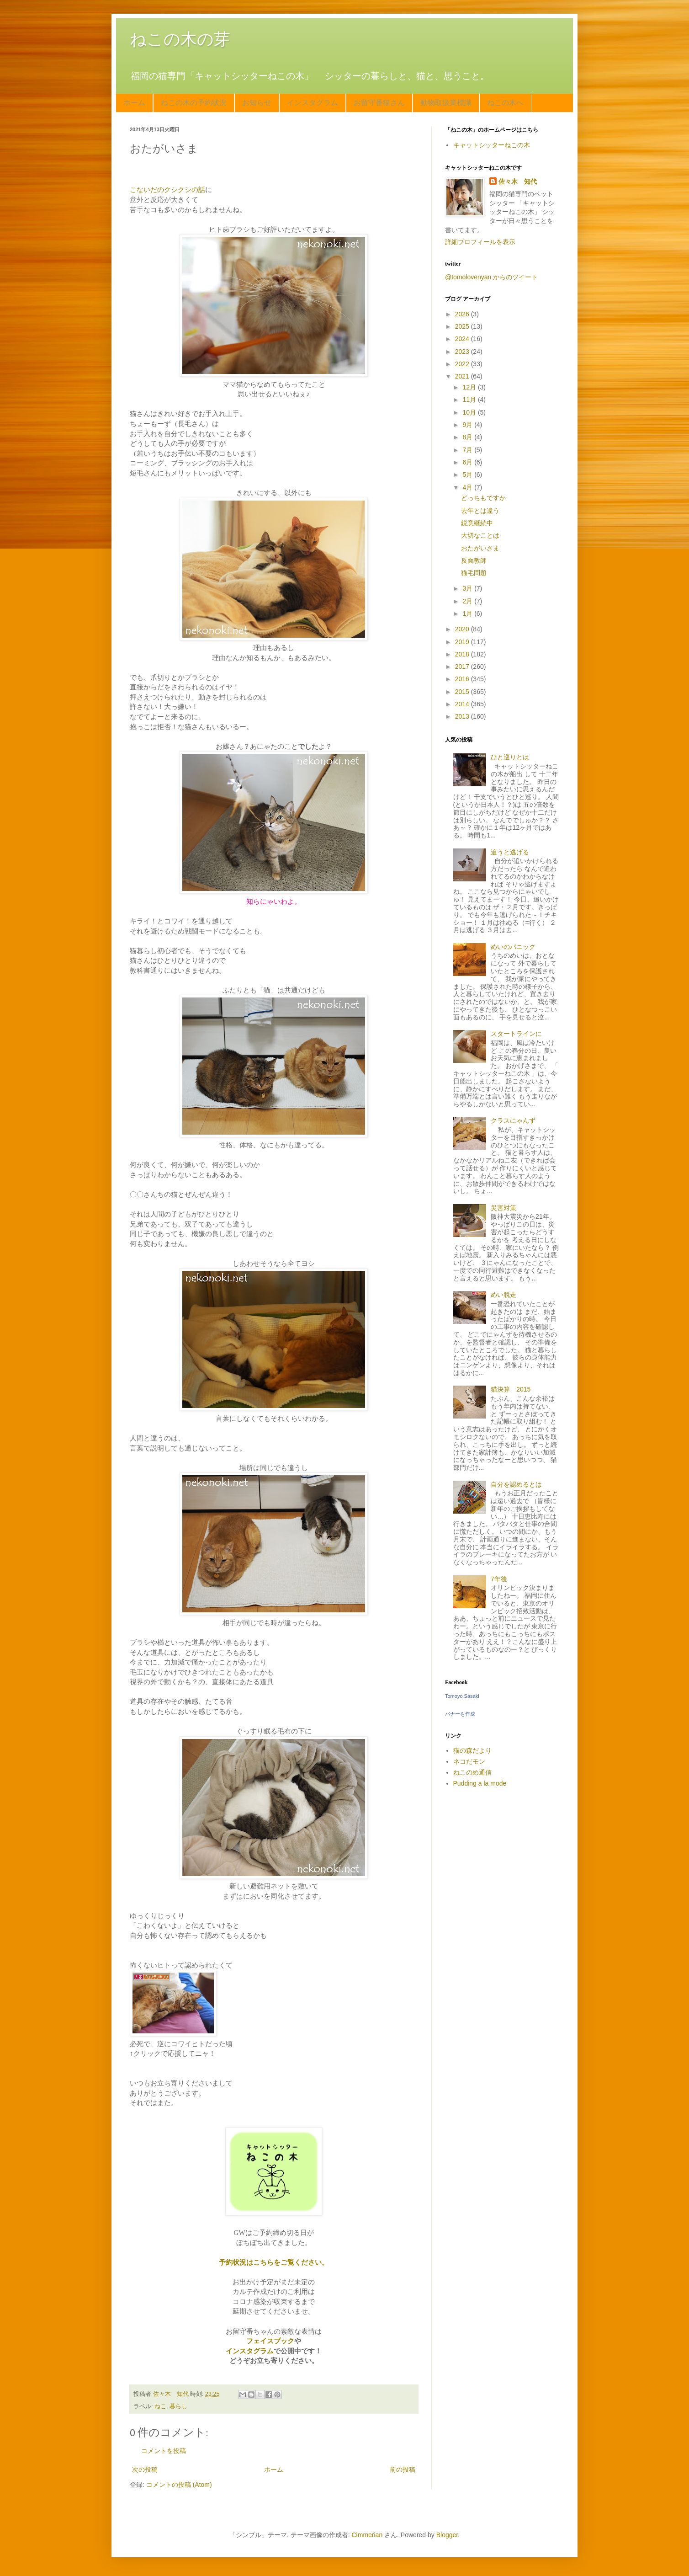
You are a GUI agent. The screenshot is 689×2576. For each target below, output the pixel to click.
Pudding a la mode (480, 1783)
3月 (468, 588)
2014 (463, 704)
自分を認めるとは (516, 1484)
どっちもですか (483, 497)
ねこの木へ (505, 103)
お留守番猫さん (379, 103)
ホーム (134, 103)
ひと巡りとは (510, 757)
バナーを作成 (460, 1714)
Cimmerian (367, 2535)
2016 (463, 679)
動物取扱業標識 (446, 103)
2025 (463, 326)
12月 (469, 387)
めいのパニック (513, 946)
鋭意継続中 (477, 523)
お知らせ (256, 103)
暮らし (178, 2406)
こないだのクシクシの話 (167, 189)
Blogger (447, 2535)
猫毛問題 (474, 572)
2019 (463, 641)
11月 (469, 399)
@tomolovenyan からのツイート (491, 277)
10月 (469, 412)
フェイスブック (270, 2341)
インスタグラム (312, 103)
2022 (463, 364)
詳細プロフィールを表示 (480, 241)
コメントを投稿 (163, 2450)
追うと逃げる (510, 852)
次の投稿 (145, 2469)
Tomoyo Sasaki (462, 1696)
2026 (463, 314)
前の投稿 (402, 2469)
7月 (468, 449)
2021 (463, 376)
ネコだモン (469, 1761)
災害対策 (503, 1207)
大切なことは (480, 535)
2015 (463, 691)
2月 (468, 601)
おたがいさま (480, 548)
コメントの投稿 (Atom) (179, 2484)
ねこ (160, 2406)
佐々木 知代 (517, 181)
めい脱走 (503, 1294)
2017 (463, 666)
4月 (468, 487)
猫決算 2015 (510, 1389)
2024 (463, 338)
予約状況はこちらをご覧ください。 (274, 2262)
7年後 (499, 1579)
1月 (468, 613)
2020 (463, 629)
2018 (463, 654)
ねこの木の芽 (180, 39)
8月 (468, 437)
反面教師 (474, 560)
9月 (468, 424)
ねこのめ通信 (472, 1772)
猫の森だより (472, 1750)
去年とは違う (480, 510)
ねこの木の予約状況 (194, 103)
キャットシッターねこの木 (491, 145)
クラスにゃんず (513, 1120)
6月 (468, 462)
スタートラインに (516, 1033)
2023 (463, 351)
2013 (463, 716)
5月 (468, 474)
